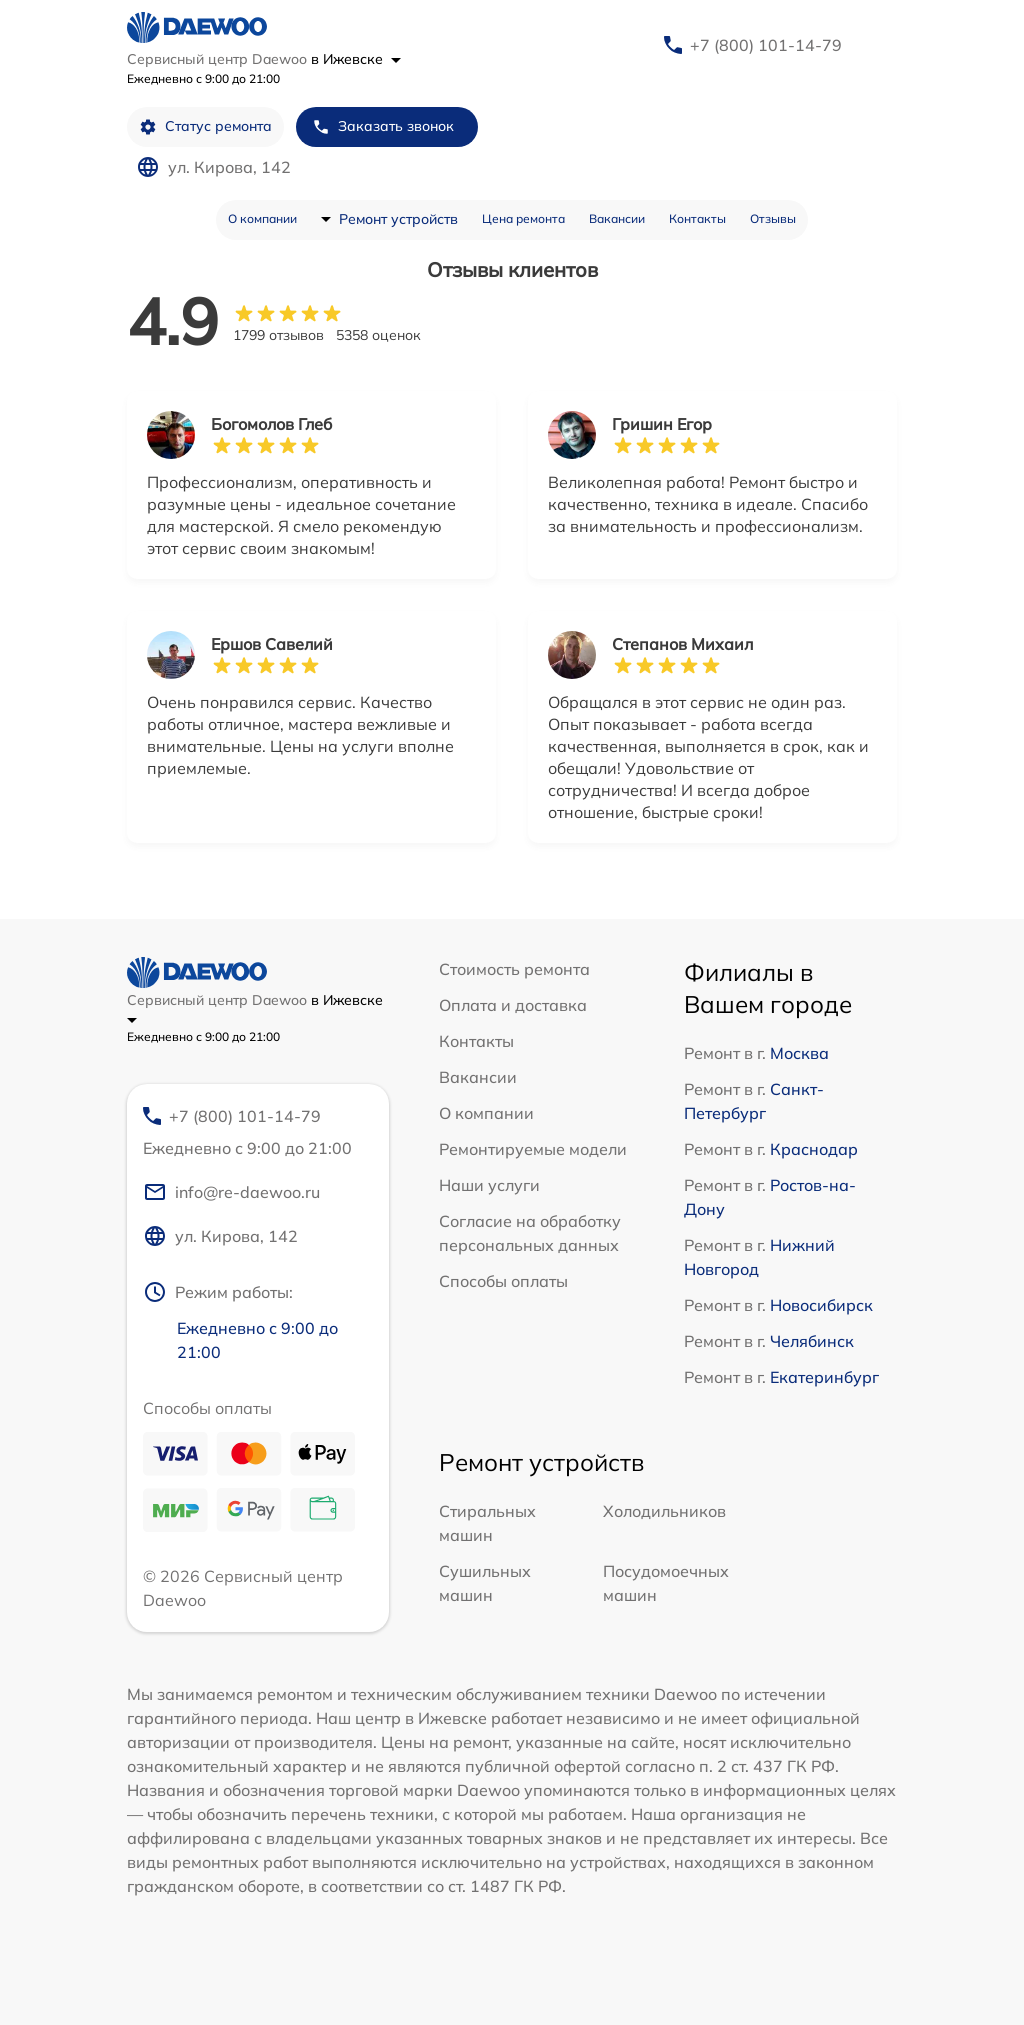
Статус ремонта (205, 126)
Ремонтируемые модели (533, 1149)
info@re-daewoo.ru (231, 1192)
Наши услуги (489, 1185)
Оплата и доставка (513, 1005)
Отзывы (773, 218)
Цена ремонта (523, 218)
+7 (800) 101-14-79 (766, 45)
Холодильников (664, 1511)
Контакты (697, 218)
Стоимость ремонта (514, 969)
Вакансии (617, 218)
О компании (262, 218)
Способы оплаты (503, 1281)
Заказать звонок (383, 126)
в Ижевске (356, 59)
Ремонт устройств (398, 219)
